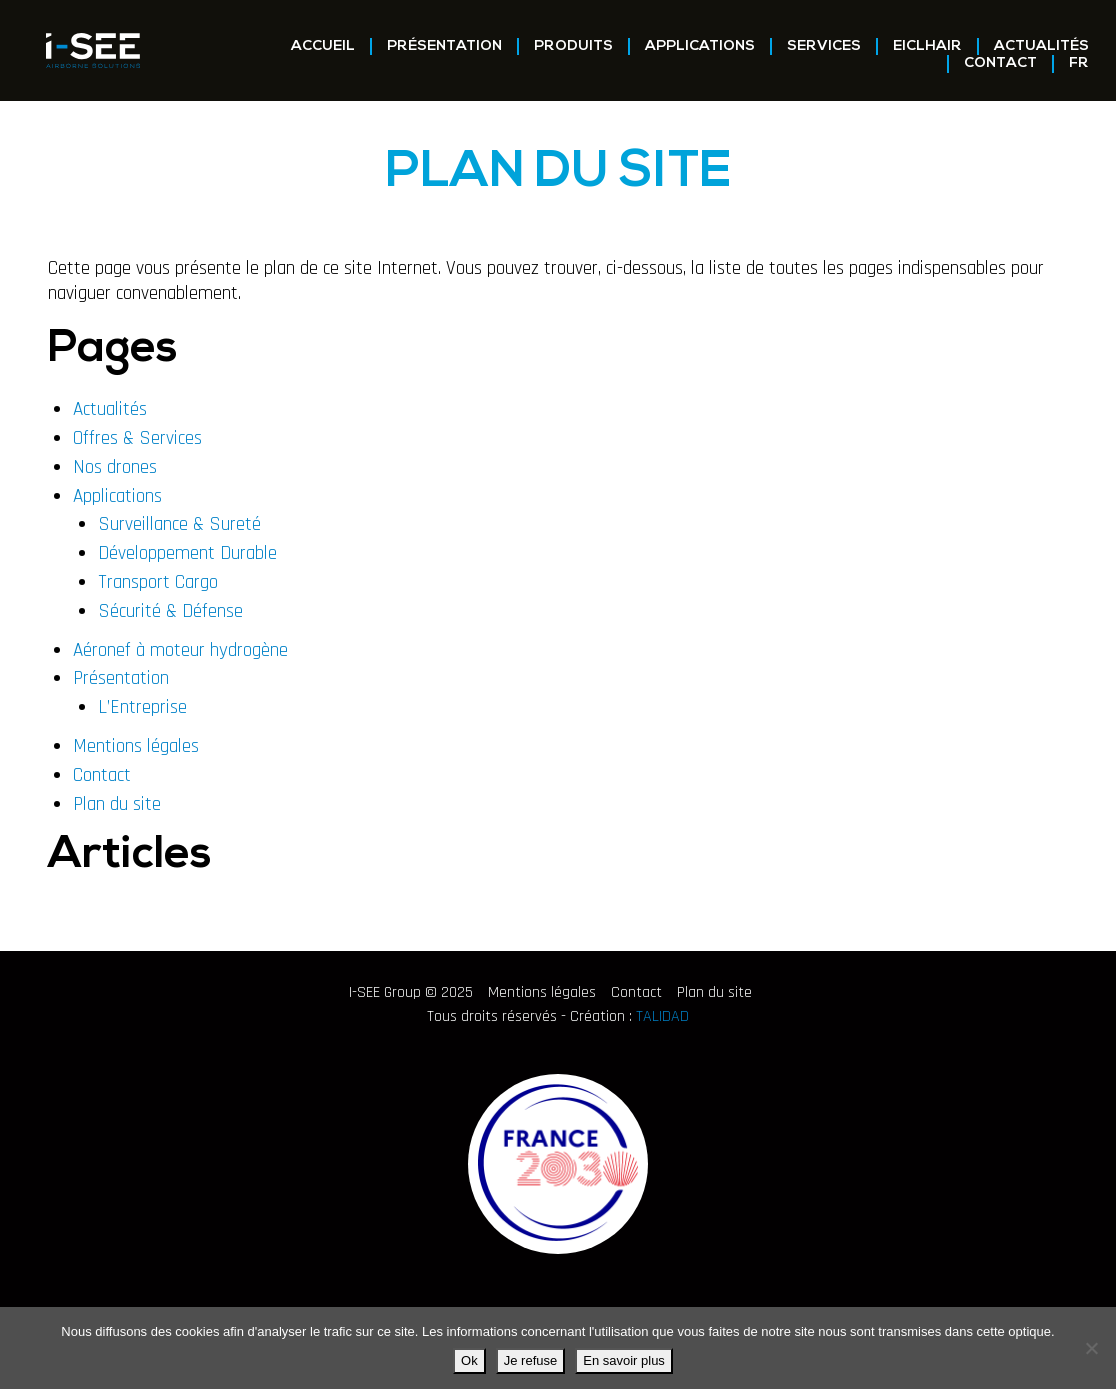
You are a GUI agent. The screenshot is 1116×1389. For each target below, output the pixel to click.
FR (1079, 63)
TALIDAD (662, 1016)
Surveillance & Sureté (179, 524)
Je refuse (530, 1360)
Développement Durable (187, 553)
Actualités (1041, 46)
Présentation (444, 46)
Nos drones (115, 467)
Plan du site (117, 804)
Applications (700, 46)
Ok (469, 1360)
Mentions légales (136, 746)
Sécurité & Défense (170, 611)
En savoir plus (624, 1360)
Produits (573, 46)
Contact (1000, 63)
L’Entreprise (142, 707)
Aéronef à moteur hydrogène (180, 650)
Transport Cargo (158, 582)
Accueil (323, 46)
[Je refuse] (1091, 1348)
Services (824, 46)
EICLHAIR (927, 46)
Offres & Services (137, 438)
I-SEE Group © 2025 (411, 992)
